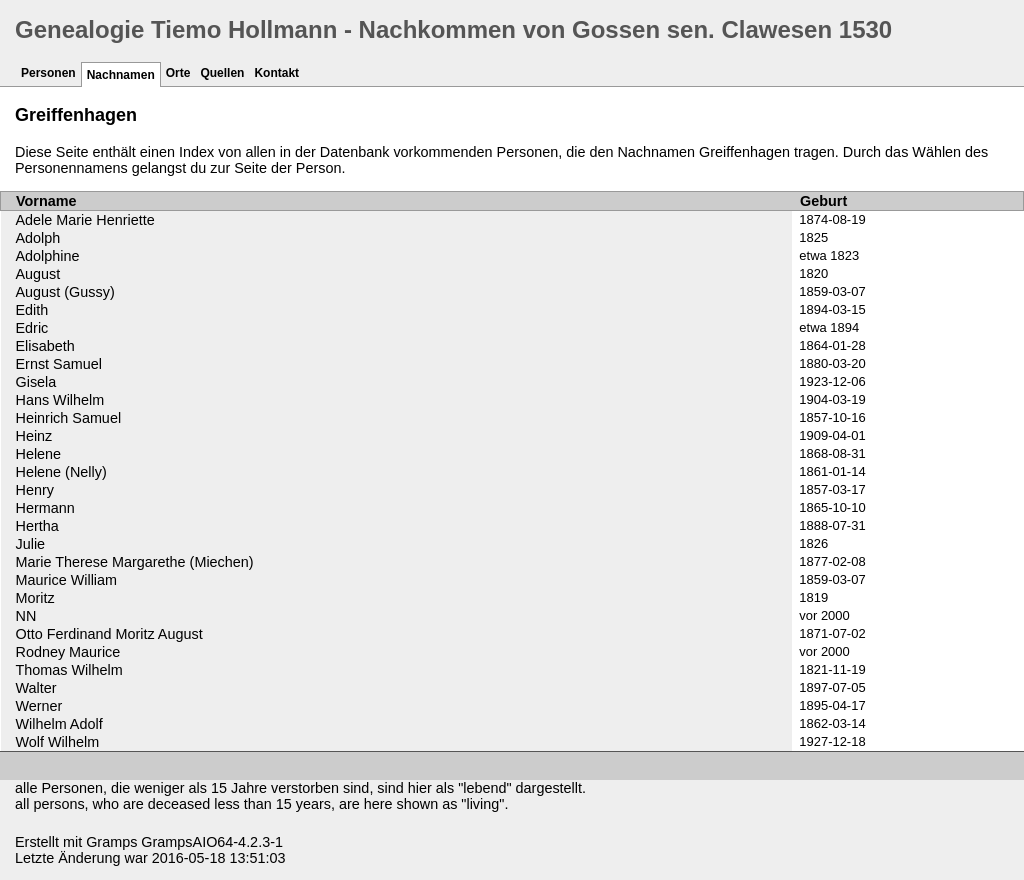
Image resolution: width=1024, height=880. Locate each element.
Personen (48, 73)
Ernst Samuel (59, 364)
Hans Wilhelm (60, 400)
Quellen (222, 73)
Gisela (36, 382)
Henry (35, 490)
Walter (36, 688)
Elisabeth (45, 346)
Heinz (34, 436)
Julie (31, 544)
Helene (39, 454)
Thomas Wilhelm (69, 670)
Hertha (37, 526)
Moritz (35, 598)
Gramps (111, 842)
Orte (178, 73)
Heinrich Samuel (69, 418)
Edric (32, 328)
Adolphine (48, 256)
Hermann (45, 508)
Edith (32, 310)
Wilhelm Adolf (59, 724)
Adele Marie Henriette (85, 220)
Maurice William (67, 580)
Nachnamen (121, 75)
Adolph (38, 238)
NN (26, 616)
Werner (39, 706)
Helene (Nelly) (61, 472)
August (38, 274)
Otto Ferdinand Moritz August (109, 634)
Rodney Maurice (68, 652)
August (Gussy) (65, 292)
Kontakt (276, 73)
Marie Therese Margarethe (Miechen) (135, 562)
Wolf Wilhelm (58, 742)
